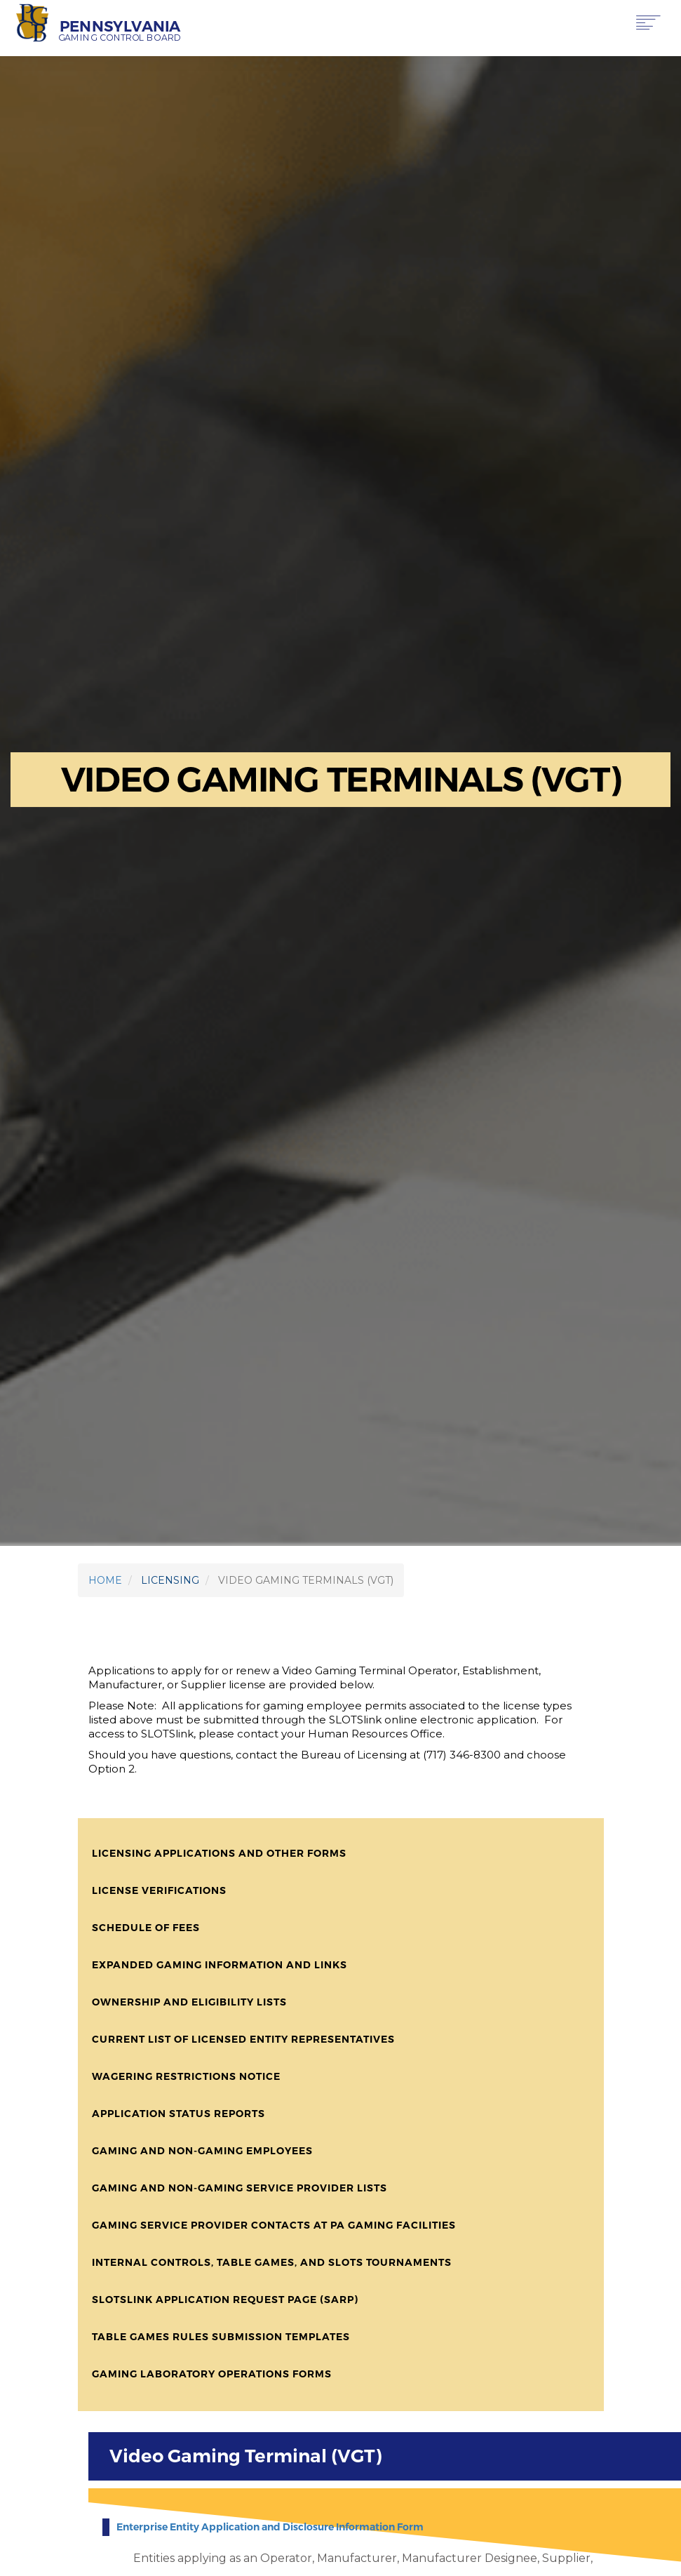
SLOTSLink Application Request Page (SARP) (225, 2299)
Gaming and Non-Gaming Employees (202, 2150)
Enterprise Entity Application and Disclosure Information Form (270, 2527)
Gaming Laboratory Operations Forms (212, 2374)
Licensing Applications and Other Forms (219, 1853)
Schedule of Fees (146, 1927)
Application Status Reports (178, 2113)
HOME (105, 1580)
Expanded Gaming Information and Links (219, 1964)
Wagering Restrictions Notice (186, 2076)
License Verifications (159, 1890)
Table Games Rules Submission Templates (221, 2336)
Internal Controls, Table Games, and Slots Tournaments (272, 2262)
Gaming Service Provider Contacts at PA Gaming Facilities (274, 2225)
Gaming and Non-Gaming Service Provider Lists (239, 2188)
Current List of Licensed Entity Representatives (243, 2039)
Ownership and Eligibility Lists (189, 2002)
